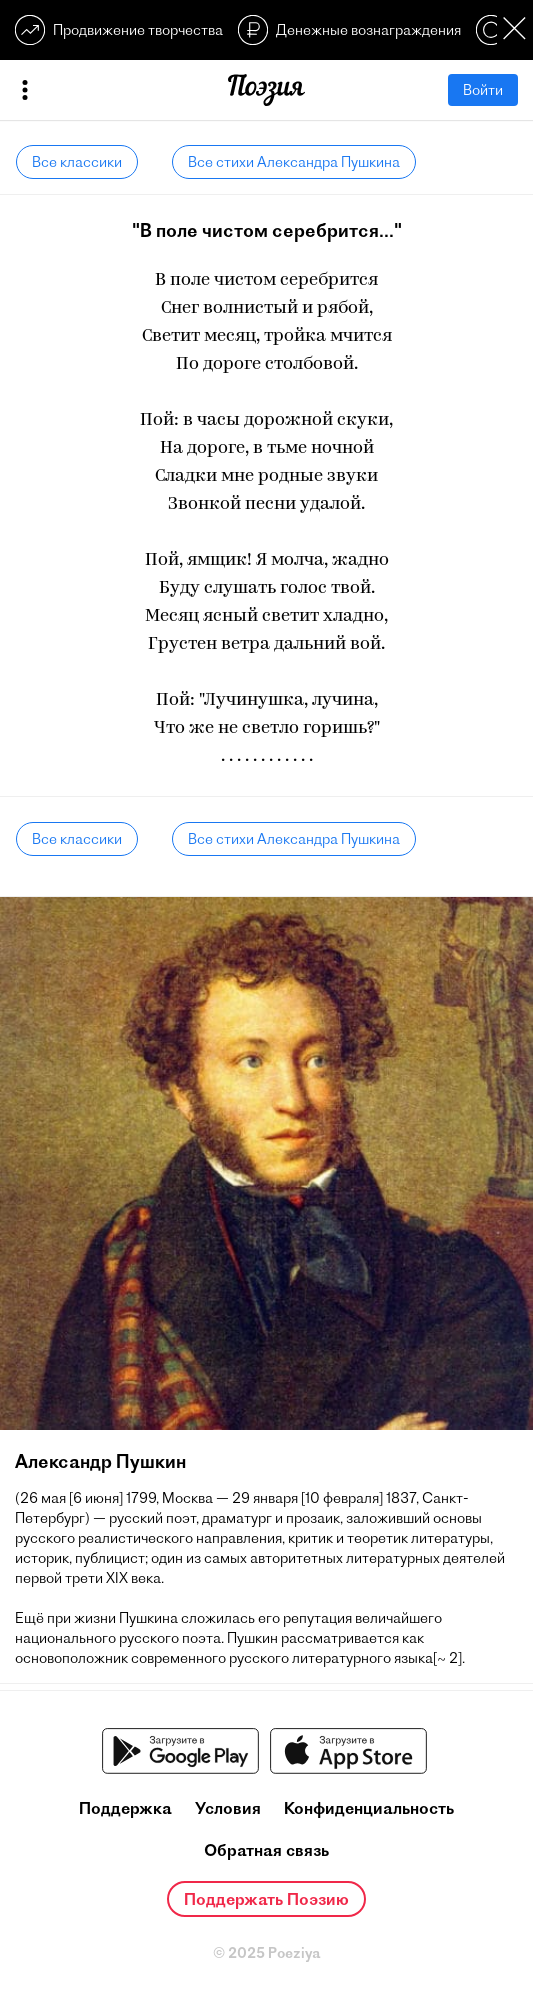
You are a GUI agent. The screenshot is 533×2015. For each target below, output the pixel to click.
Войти (483, 90)
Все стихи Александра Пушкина (294, 162)
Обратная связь (266, 1850)
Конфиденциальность (369, 1808)
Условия (228, 1808)
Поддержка (125, 1808)
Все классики (77, 162)
